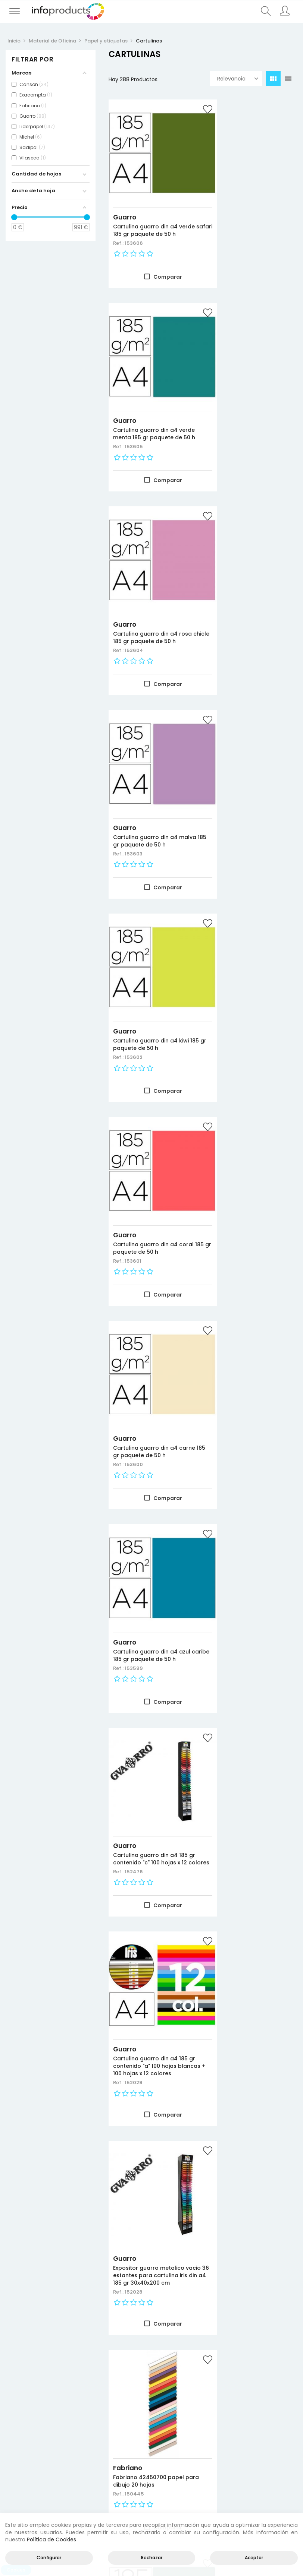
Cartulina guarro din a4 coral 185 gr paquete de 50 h (251, 586)
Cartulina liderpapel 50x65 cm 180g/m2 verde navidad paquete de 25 (251, 2268)
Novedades (22, 2433)
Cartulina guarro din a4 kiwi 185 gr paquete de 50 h (151, 582)
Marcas (16, 2460)
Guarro (124, 195)
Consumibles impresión (75, 2442)
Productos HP (75, 2433)
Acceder (220, 2433)
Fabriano (228, 1137)
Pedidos (219, 2460)
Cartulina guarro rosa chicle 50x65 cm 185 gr (143, 1526)
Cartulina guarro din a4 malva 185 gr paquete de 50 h (252, 398)
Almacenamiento (75, 2460)
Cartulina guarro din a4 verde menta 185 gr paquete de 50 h (246, 211)
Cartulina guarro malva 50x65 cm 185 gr (246, 1526)
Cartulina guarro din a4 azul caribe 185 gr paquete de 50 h (250, 773)
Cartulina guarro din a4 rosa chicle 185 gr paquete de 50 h (149, 398)
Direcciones (224, 2451)
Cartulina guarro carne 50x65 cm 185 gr (145, 1889)
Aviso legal (273, 2433)
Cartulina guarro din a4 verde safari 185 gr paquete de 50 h (151, 211)
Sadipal (226, 2057)
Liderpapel (130, 2252)
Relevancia (237, 78)
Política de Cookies (51, 2539)
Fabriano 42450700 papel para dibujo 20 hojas (249, 1150)
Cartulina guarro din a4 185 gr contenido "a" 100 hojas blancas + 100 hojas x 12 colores (251, 963)
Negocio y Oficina (75, 2451)
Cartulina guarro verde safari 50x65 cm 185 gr (144, 1345)
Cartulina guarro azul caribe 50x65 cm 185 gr (245, 1889)
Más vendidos (25, 2451)
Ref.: (119, 228)
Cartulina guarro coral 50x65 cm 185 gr (245, 1707)
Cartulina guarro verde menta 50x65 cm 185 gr (245, 1345)
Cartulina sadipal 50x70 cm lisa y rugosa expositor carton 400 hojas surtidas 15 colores (251, 2078)
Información (225, 2442)
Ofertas (17, 2442)
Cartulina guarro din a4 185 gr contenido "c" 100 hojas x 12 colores (150, 960)
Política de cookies (278, 2451)
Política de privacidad (278, 2442)
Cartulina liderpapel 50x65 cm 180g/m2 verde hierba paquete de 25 (149, 2268)
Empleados (223, 2469)
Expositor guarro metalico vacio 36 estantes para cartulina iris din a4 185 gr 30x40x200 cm (148, 1158)
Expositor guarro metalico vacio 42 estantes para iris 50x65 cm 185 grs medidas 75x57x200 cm (149, 2078)
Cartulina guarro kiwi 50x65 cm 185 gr (150, 1707)
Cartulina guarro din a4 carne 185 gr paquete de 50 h (150, 773)
